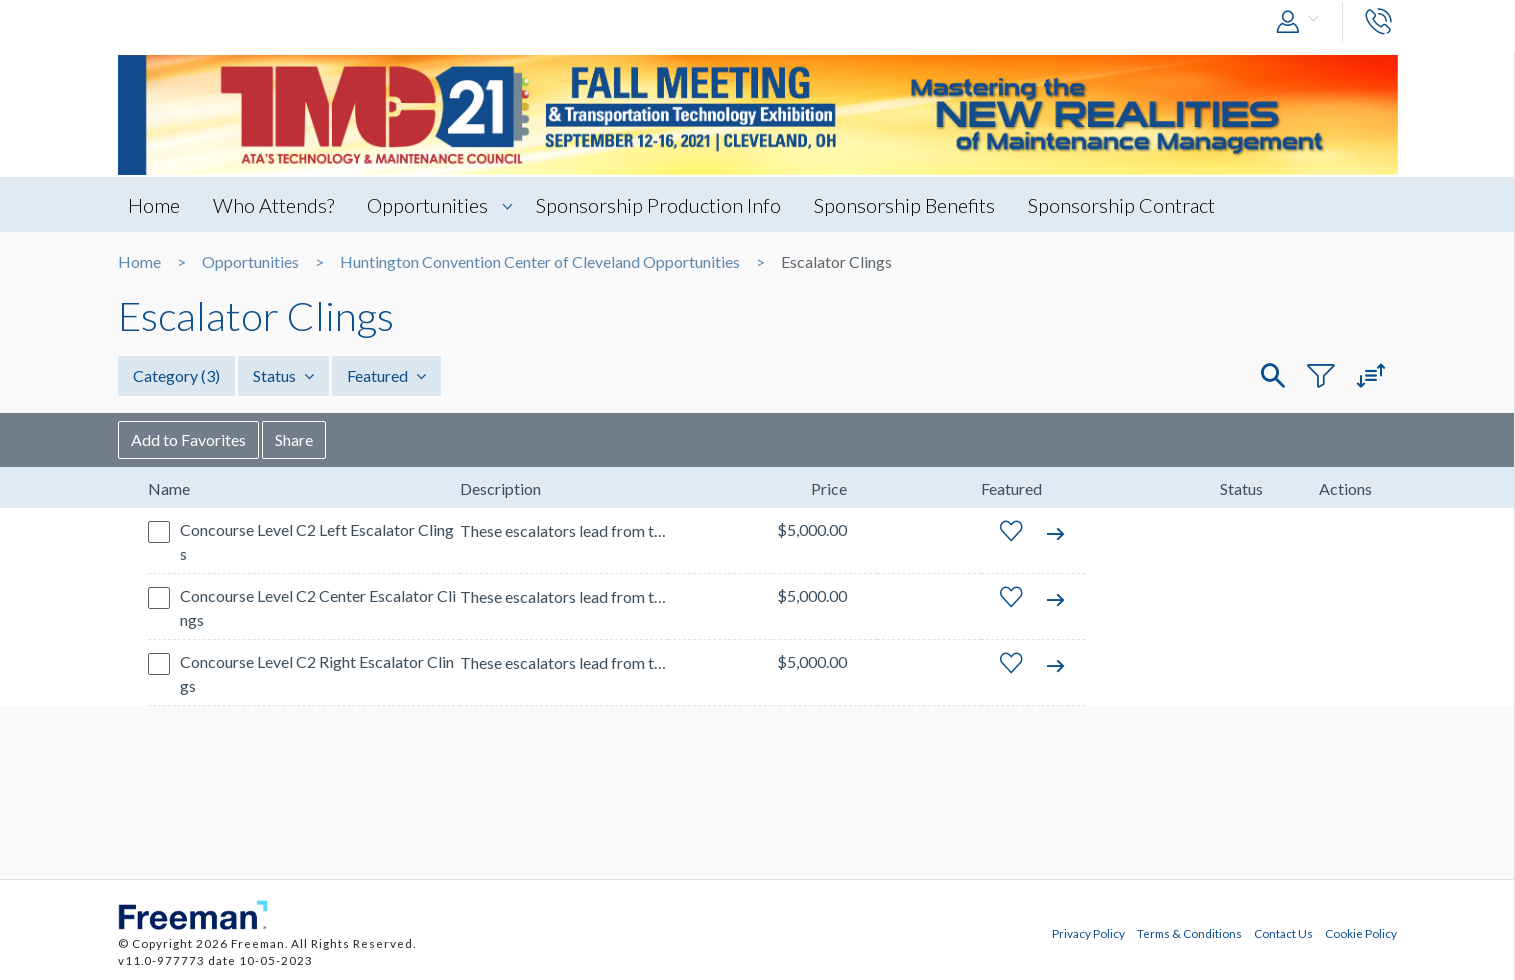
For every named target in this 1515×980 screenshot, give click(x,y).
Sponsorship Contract (1121, 205)
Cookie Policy (1361, 933)
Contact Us (1283, 933)
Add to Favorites (188, 439)
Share (294, 439)
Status (283, 375)
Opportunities (427, 205)
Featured (386, 375)
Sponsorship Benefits (904, 205)
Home (154, 205)
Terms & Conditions (1189, 933)
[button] (1302, 22)
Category (176, 375)
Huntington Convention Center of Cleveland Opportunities (540, 262)
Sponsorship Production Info (658, 205)
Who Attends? (273, 205)
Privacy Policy (1088, 933)
